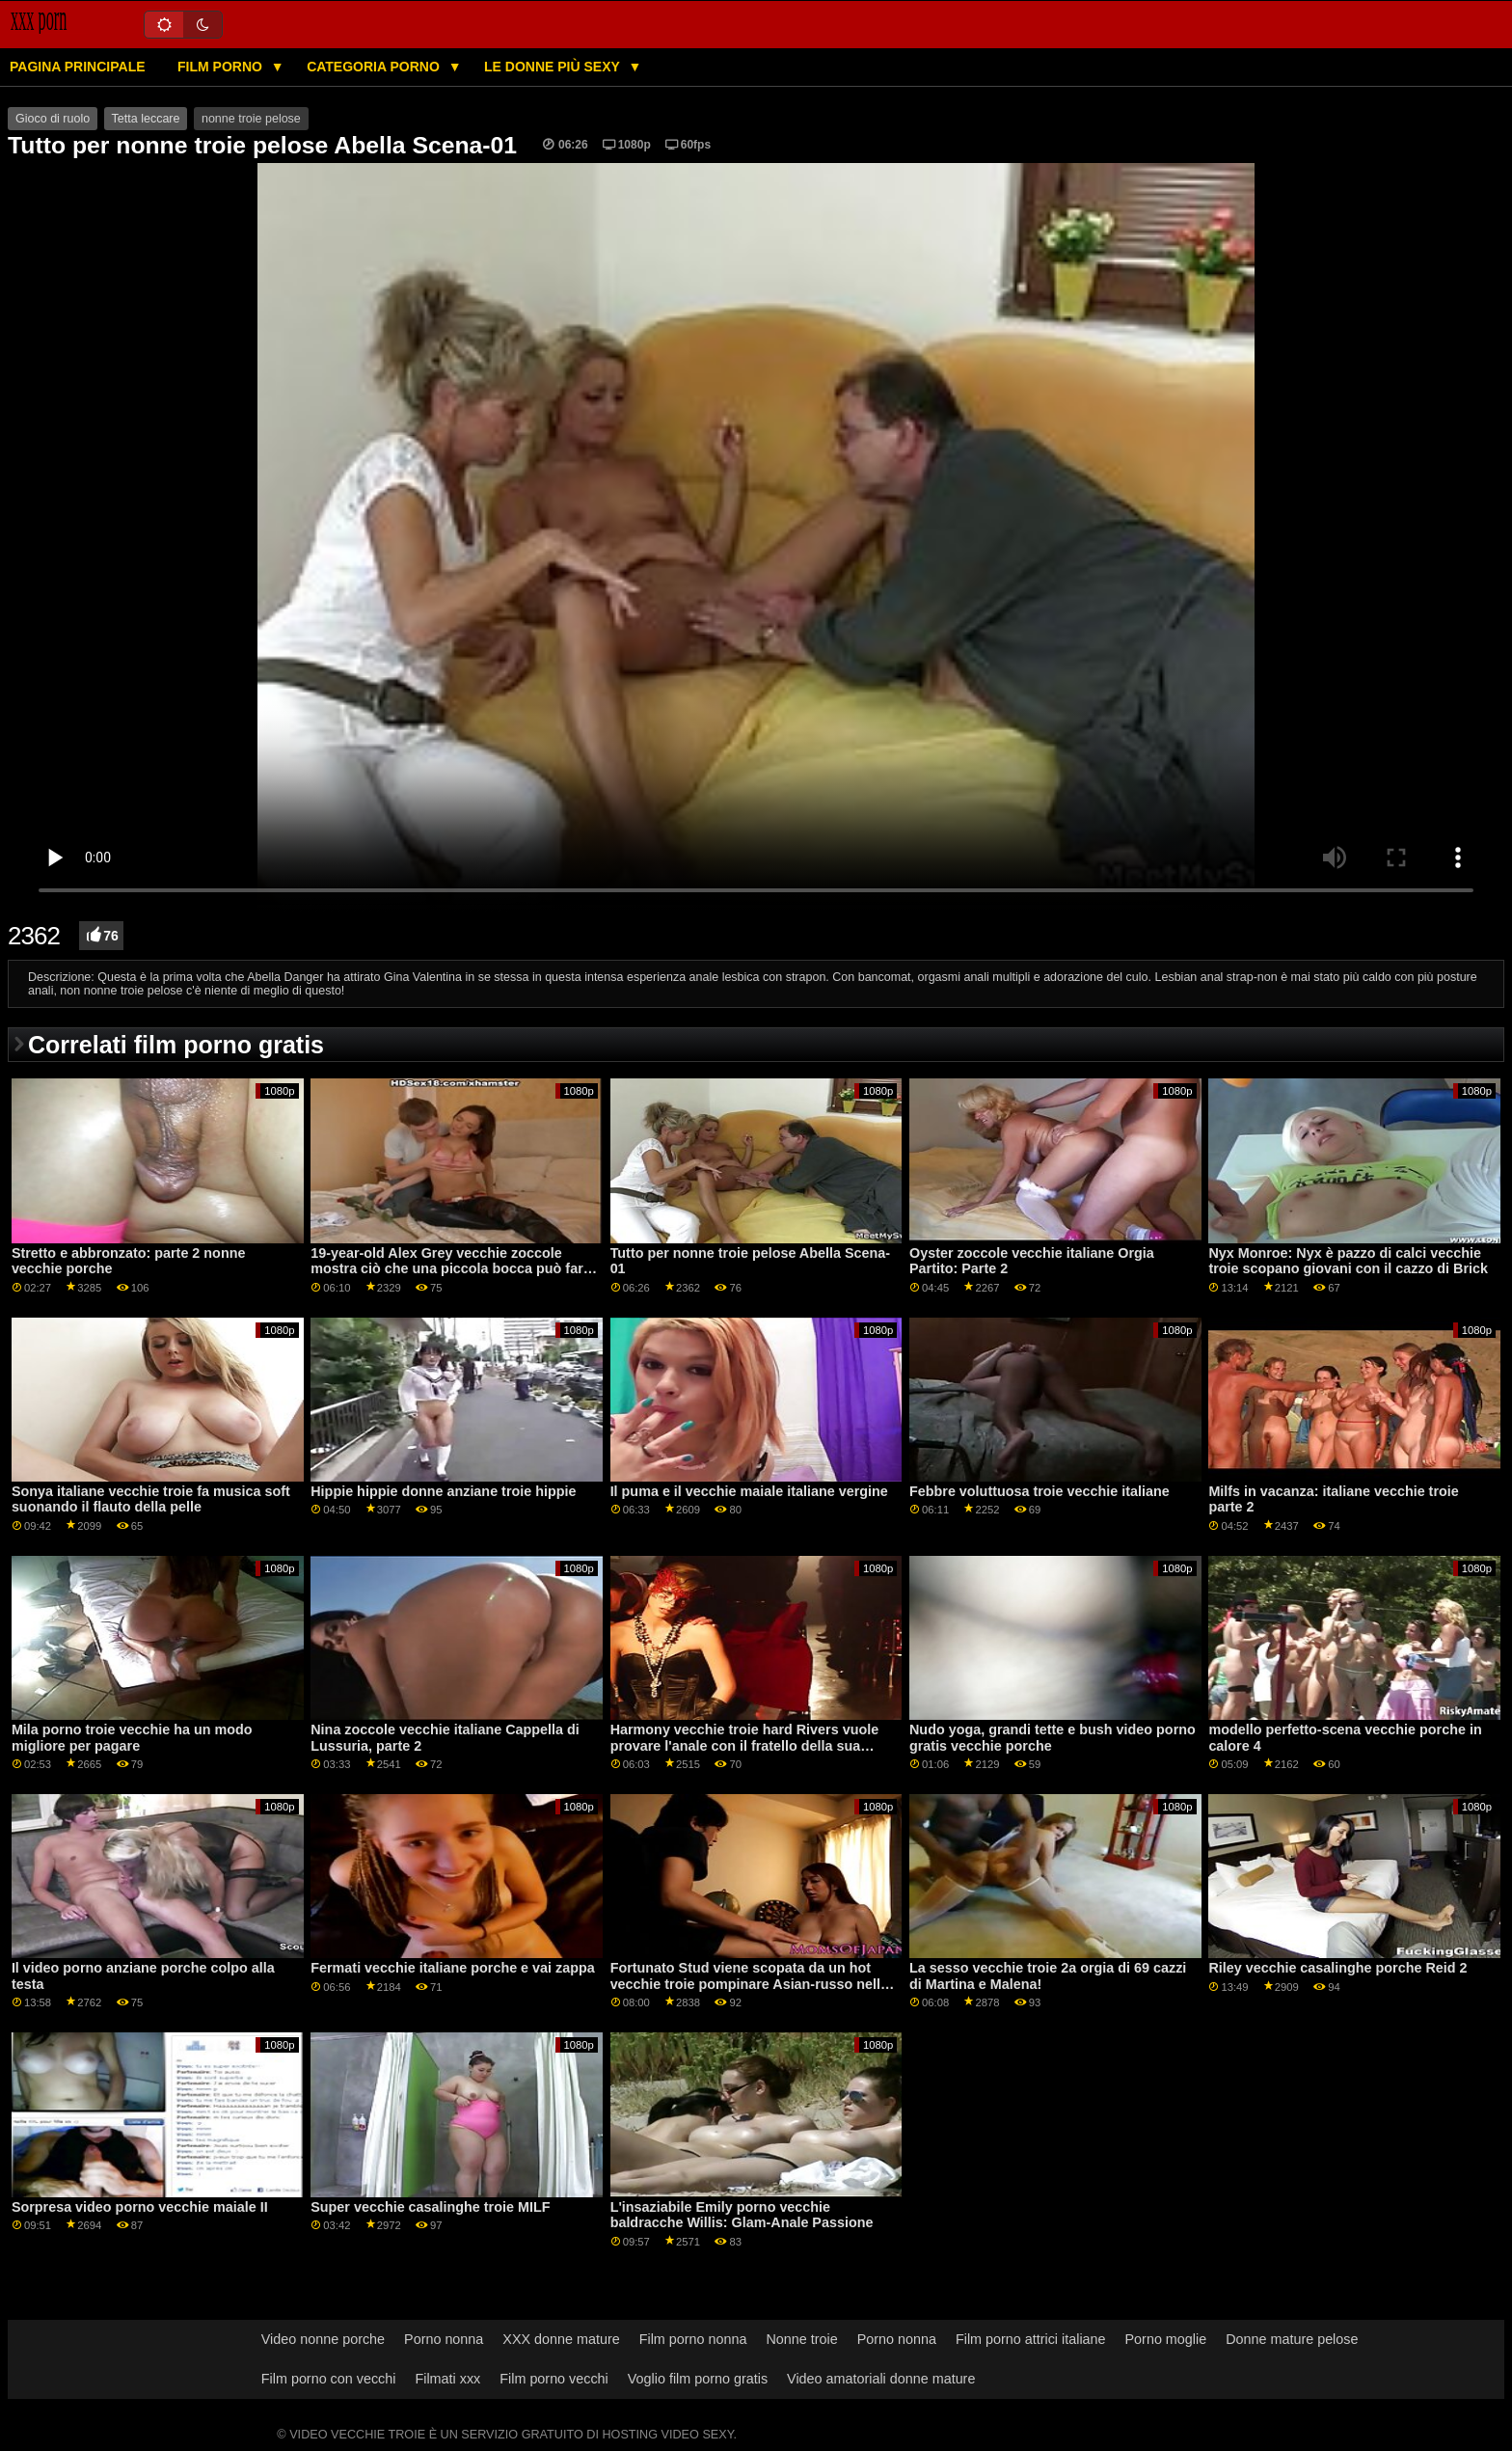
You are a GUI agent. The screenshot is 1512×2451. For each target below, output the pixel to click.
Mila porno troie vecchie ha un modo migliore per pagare (132, 1738)
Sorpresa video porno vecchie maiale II (140, 2207)
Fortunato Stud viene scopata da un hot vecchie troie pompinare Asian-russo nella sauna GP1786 (749, 1983)
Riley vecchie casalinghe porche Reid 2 (1337, 1967)
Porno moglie (1166, 2339)
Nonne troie (801, 2339)
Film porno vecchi (554, 2378)
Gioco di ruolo (52, 118)
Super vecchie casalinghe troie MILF (430, 2207)
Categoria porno (375, 66)
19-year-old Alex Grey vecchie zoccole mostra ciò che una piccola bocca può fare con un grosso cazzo (450, 1269)
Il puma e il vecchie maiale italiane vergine (749, 1491)
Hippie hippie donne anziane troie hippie (443, 1491)
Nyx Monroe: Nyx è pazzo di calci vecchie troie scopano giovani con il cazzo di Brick (1348, 1261)
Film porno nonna (693, 2339)
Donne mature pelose (1292, 2339)
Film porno (221, 66)
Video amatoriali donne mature (881, 2378)
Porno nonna (443, 2339)
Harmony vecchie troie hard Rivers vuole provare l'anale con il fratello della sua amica (744, 1745)
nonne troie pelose (251, 118)
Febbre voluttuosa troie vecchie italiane (1039, 1491)
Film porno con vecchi (328, 2378)
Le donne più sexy (553, 66)
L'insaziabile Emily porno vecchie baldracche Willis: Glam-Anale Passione (742, 2215)
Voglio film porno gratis (698, 2378)
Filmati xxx (447, 2378)
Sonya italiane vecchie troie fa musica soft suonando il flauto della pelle (151, 1499)
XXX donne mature (560, 2339)
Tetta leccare (146, 118)
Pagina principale (78, 66)
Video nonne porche (323, 2339)
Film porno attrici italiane (1031, 2339)
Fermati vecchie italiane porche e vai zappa (452, 1967)
